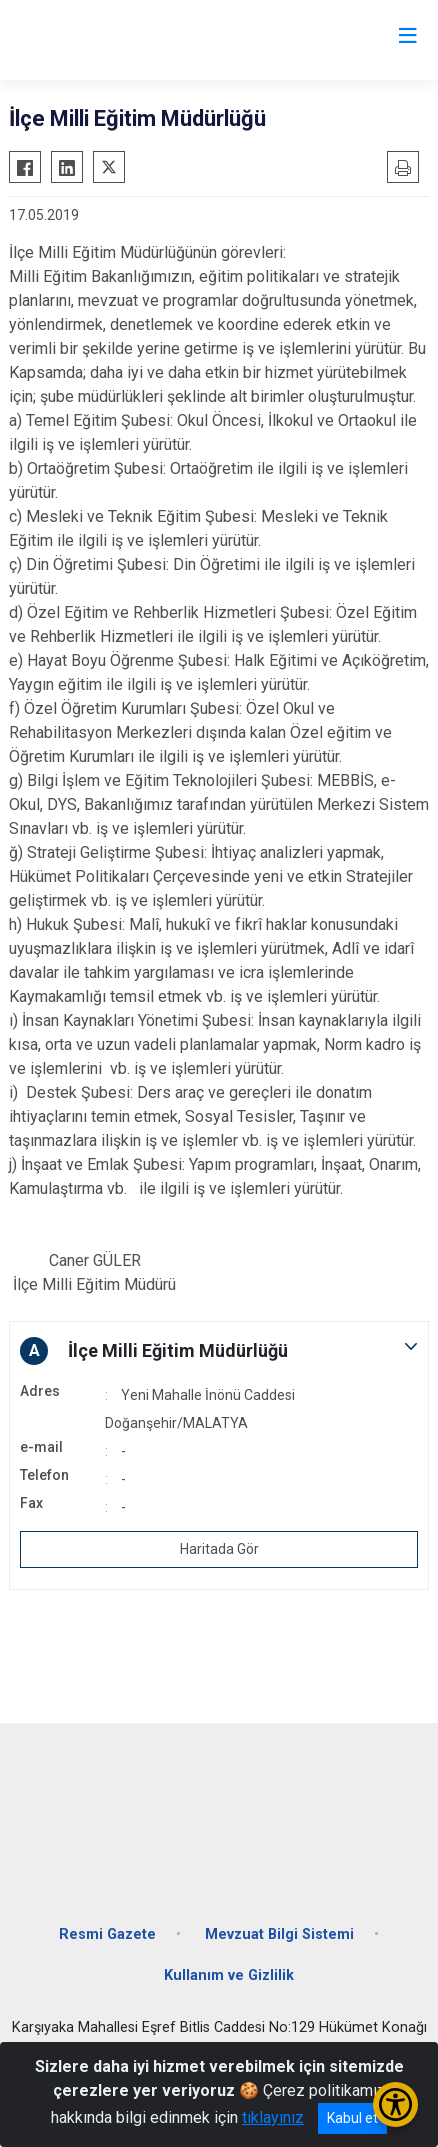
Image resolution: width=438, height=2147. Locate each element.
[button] (219, 1351)
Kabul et (352, 2118)
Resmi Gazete (107, 1934)
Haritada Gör (219, 1549)
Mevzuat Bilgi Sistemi (279, 1934)
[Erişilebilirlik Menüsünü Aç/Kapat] (395, 2104)
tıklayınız (273, 2117)
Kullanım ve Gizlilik (229, 1975)
